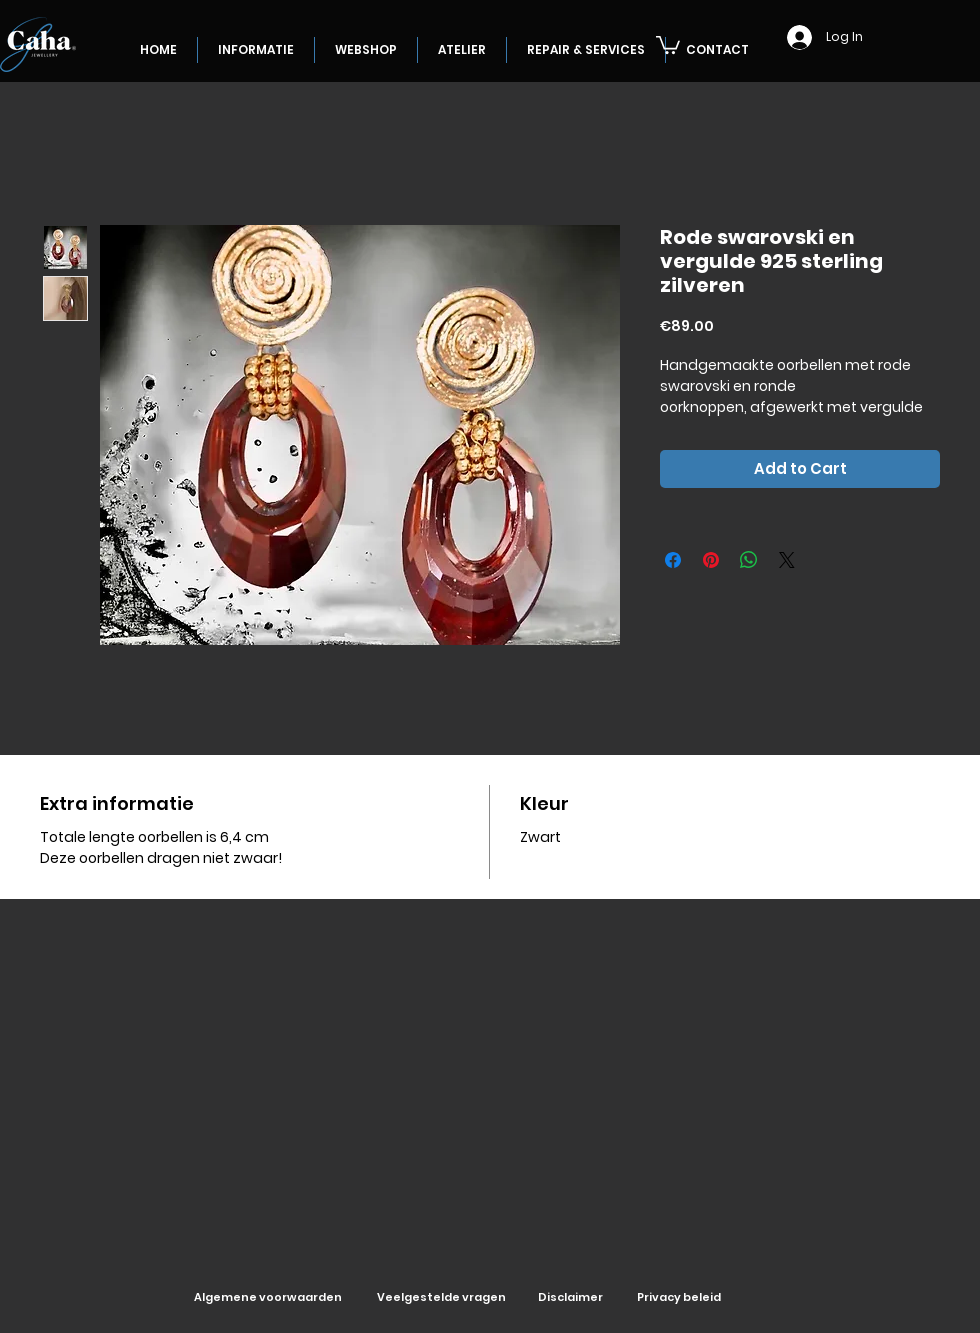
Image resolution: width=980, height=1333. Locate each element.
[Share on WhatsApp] (749, 560)
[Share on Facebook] (673, 560)
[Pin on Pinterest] (711, 560)
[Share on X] (787, 560)
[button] (668, 44)
